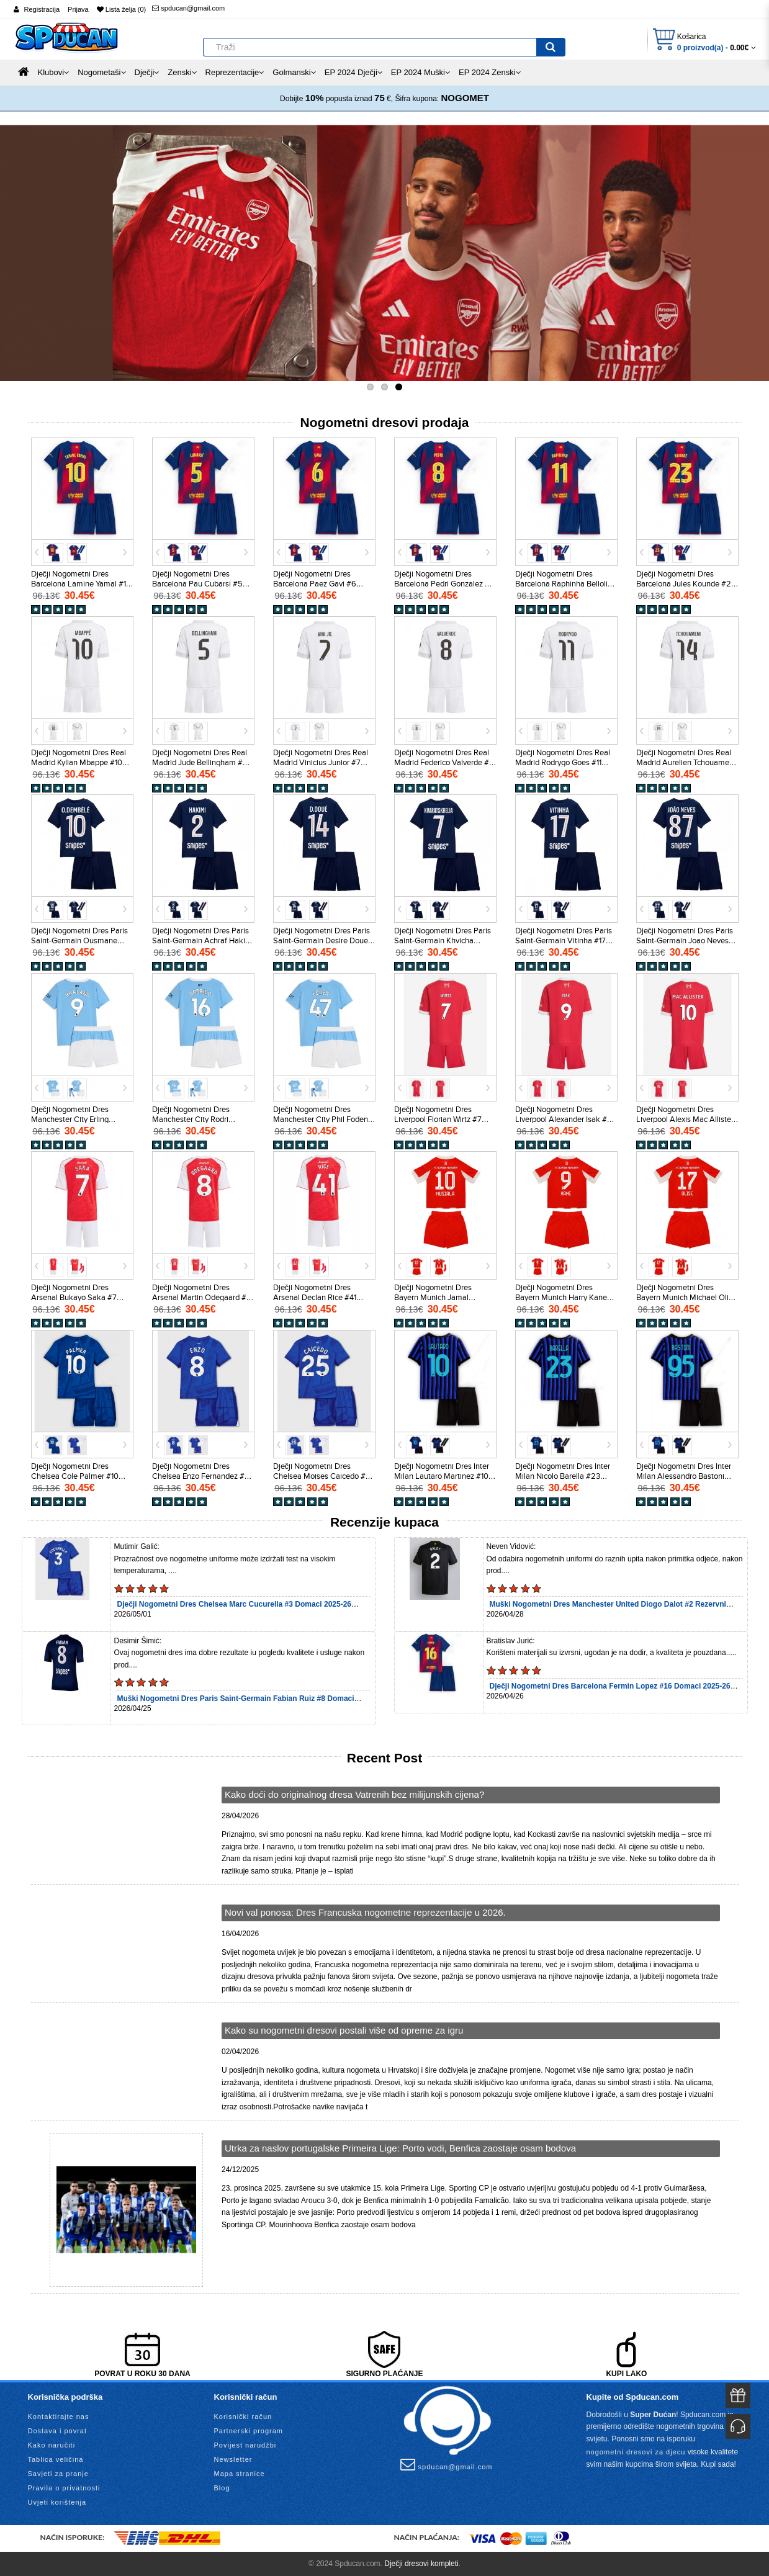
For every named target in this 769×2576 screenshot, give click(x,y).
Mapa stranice (239, 2473)
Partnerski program (249, 2431)
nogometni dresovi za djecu (636, 2452)
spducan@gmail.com (188, 8)
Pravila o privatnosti (64, 2488)
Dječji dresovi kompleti (421, 2563)
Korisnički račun (243, 2416)
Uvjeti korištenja (57, 2502)
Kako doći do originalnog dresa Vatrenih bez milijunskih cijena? (354, 1794)
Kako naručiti (52, 2445)
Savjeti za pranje (58, 2473)
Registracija (42, 9)
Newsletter (233, 2459)
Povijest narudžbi (245, 2445)
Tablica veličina (56, 2459)
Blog (222, 2488)
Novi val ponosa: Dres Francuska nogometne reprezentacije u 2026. (365, 1912)
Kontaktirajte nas (58, 2416)
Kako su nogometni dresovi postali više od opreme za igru (344, 2030)
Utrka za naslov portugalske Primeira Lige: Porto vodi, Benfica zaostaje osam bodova (400, 2148)
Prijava (78, 9)
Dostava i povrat (57, 2431)
